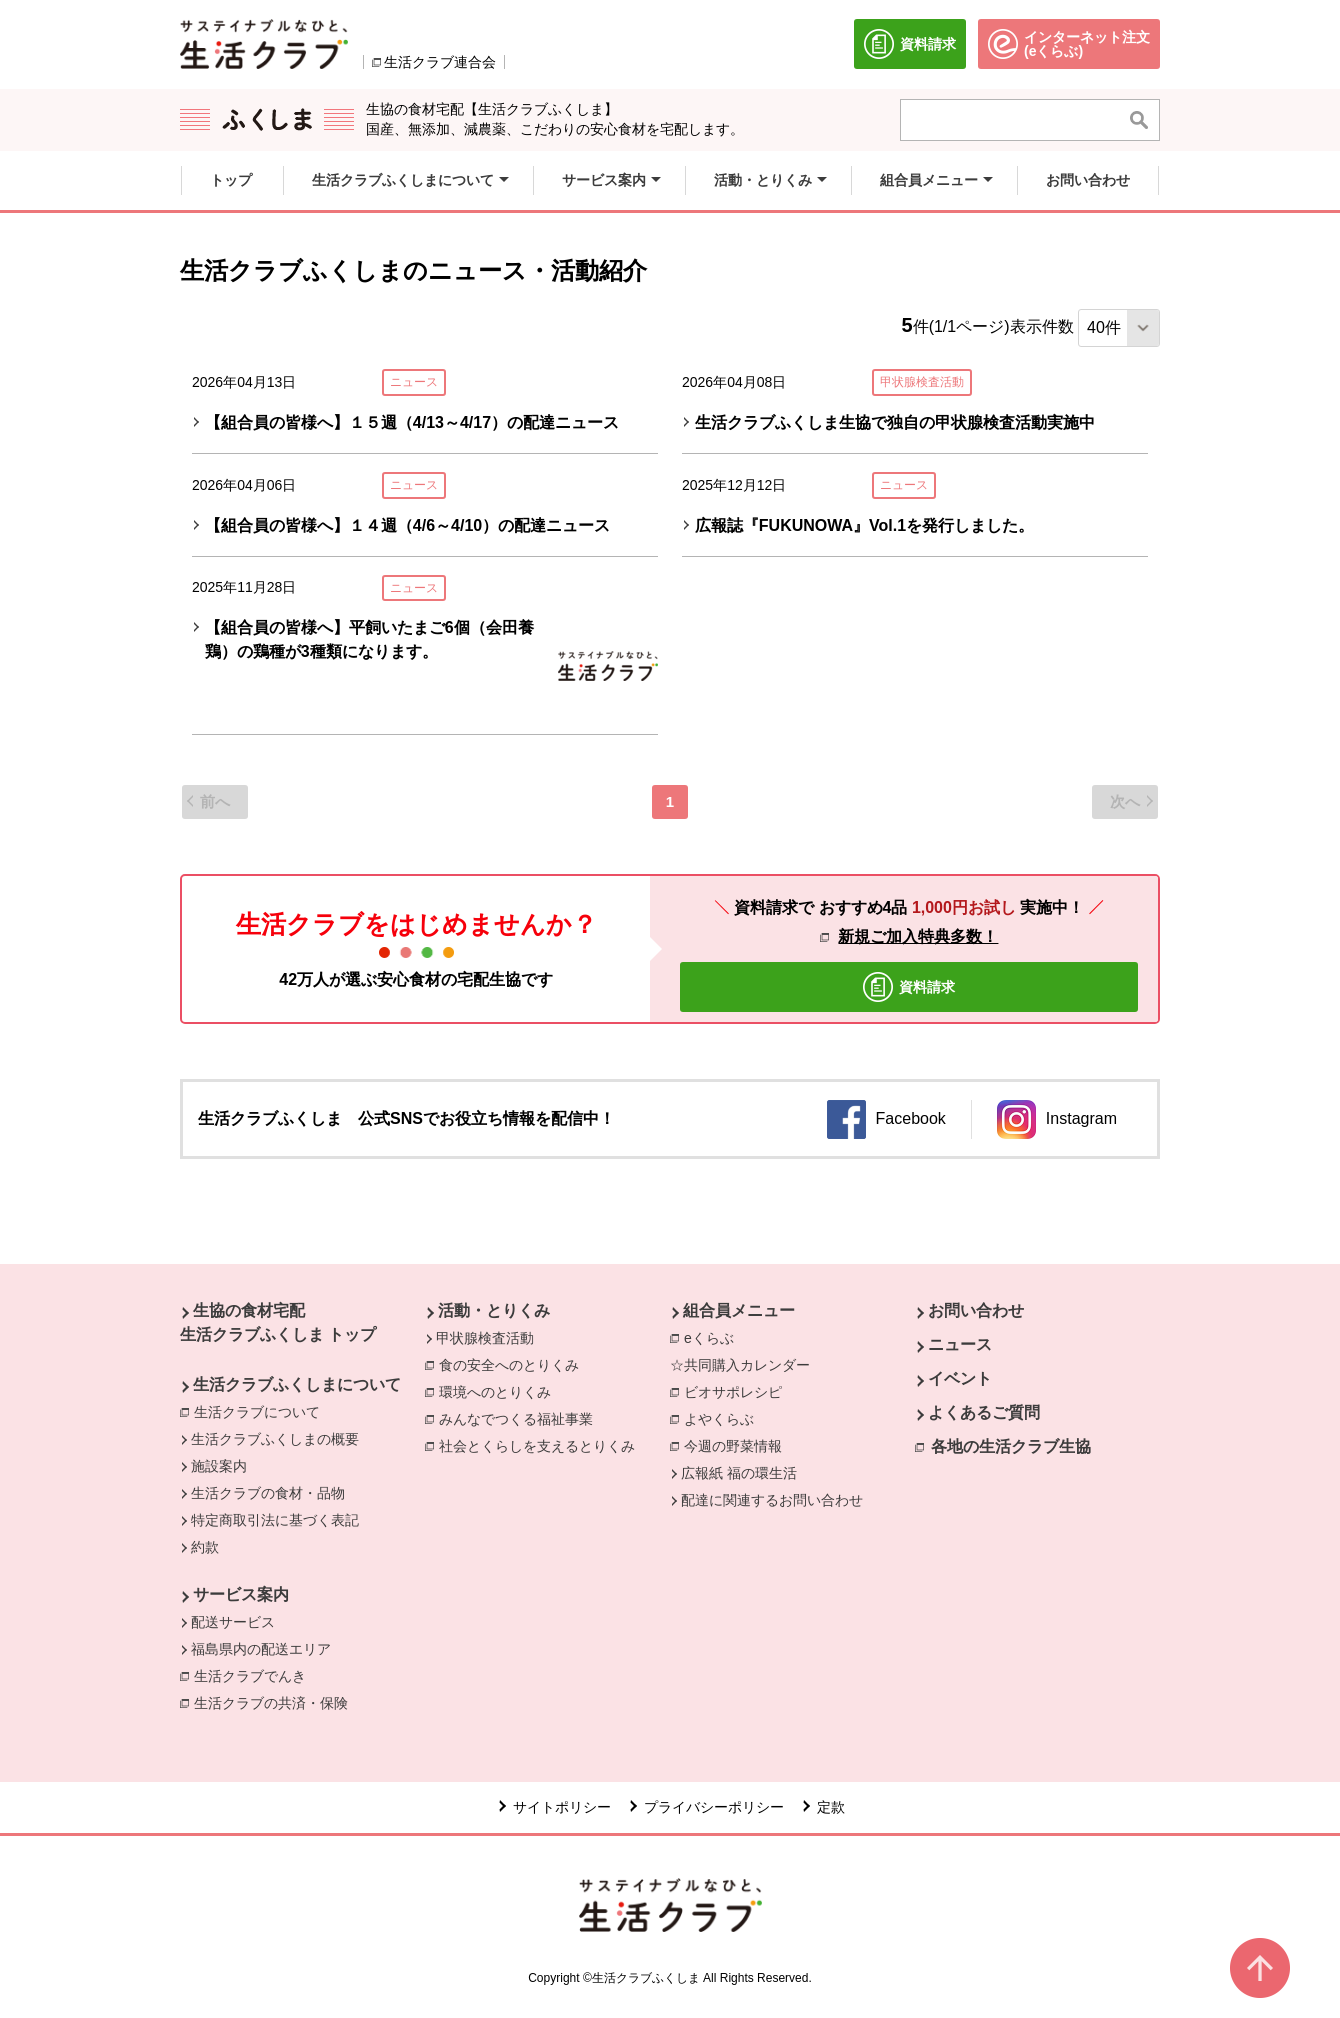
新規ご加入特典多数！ (918, 936)
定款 (831, 1807)
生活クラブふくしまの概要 (275, 1439)
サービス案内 (241, 1594)
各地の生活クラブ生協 (1011, 1446)
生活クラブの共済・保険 (276, 1702)
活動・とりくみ (494, 1310)
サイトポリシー (562, 1807)
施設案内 (219, 1466)
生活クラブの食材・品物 (268, 1493)
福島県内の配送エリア (261, 1649)
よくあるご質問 (984, 1412)
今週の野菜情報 (738, 1445)
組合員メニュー (739, 1310)
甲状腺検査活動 (485, 1338)
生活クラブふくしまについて (297, 1384)
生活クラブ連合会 (440, 62)
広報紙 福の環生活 (739, 1473)
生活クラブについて (262, 1411)
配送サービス (233, 1622)
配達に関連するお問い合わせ (772, 1500)
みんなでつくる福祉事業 (521, 1418)
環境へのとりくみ (500, 1391)
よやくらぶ (724, 1418)
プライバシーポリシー (714, 1807)
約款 (205, 1547)
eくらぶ (709, 1338)
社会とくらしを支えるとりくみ (542, 1445)
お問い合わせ (976, 1310)
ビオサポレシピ (738, 1391)
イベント (960, 1378)
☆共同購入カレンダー (740, 1365)
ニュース (960, 1344)
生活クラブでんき (255, 1675)
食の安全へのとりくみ (514, 1364)
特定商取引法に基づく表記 (275, 1520)
